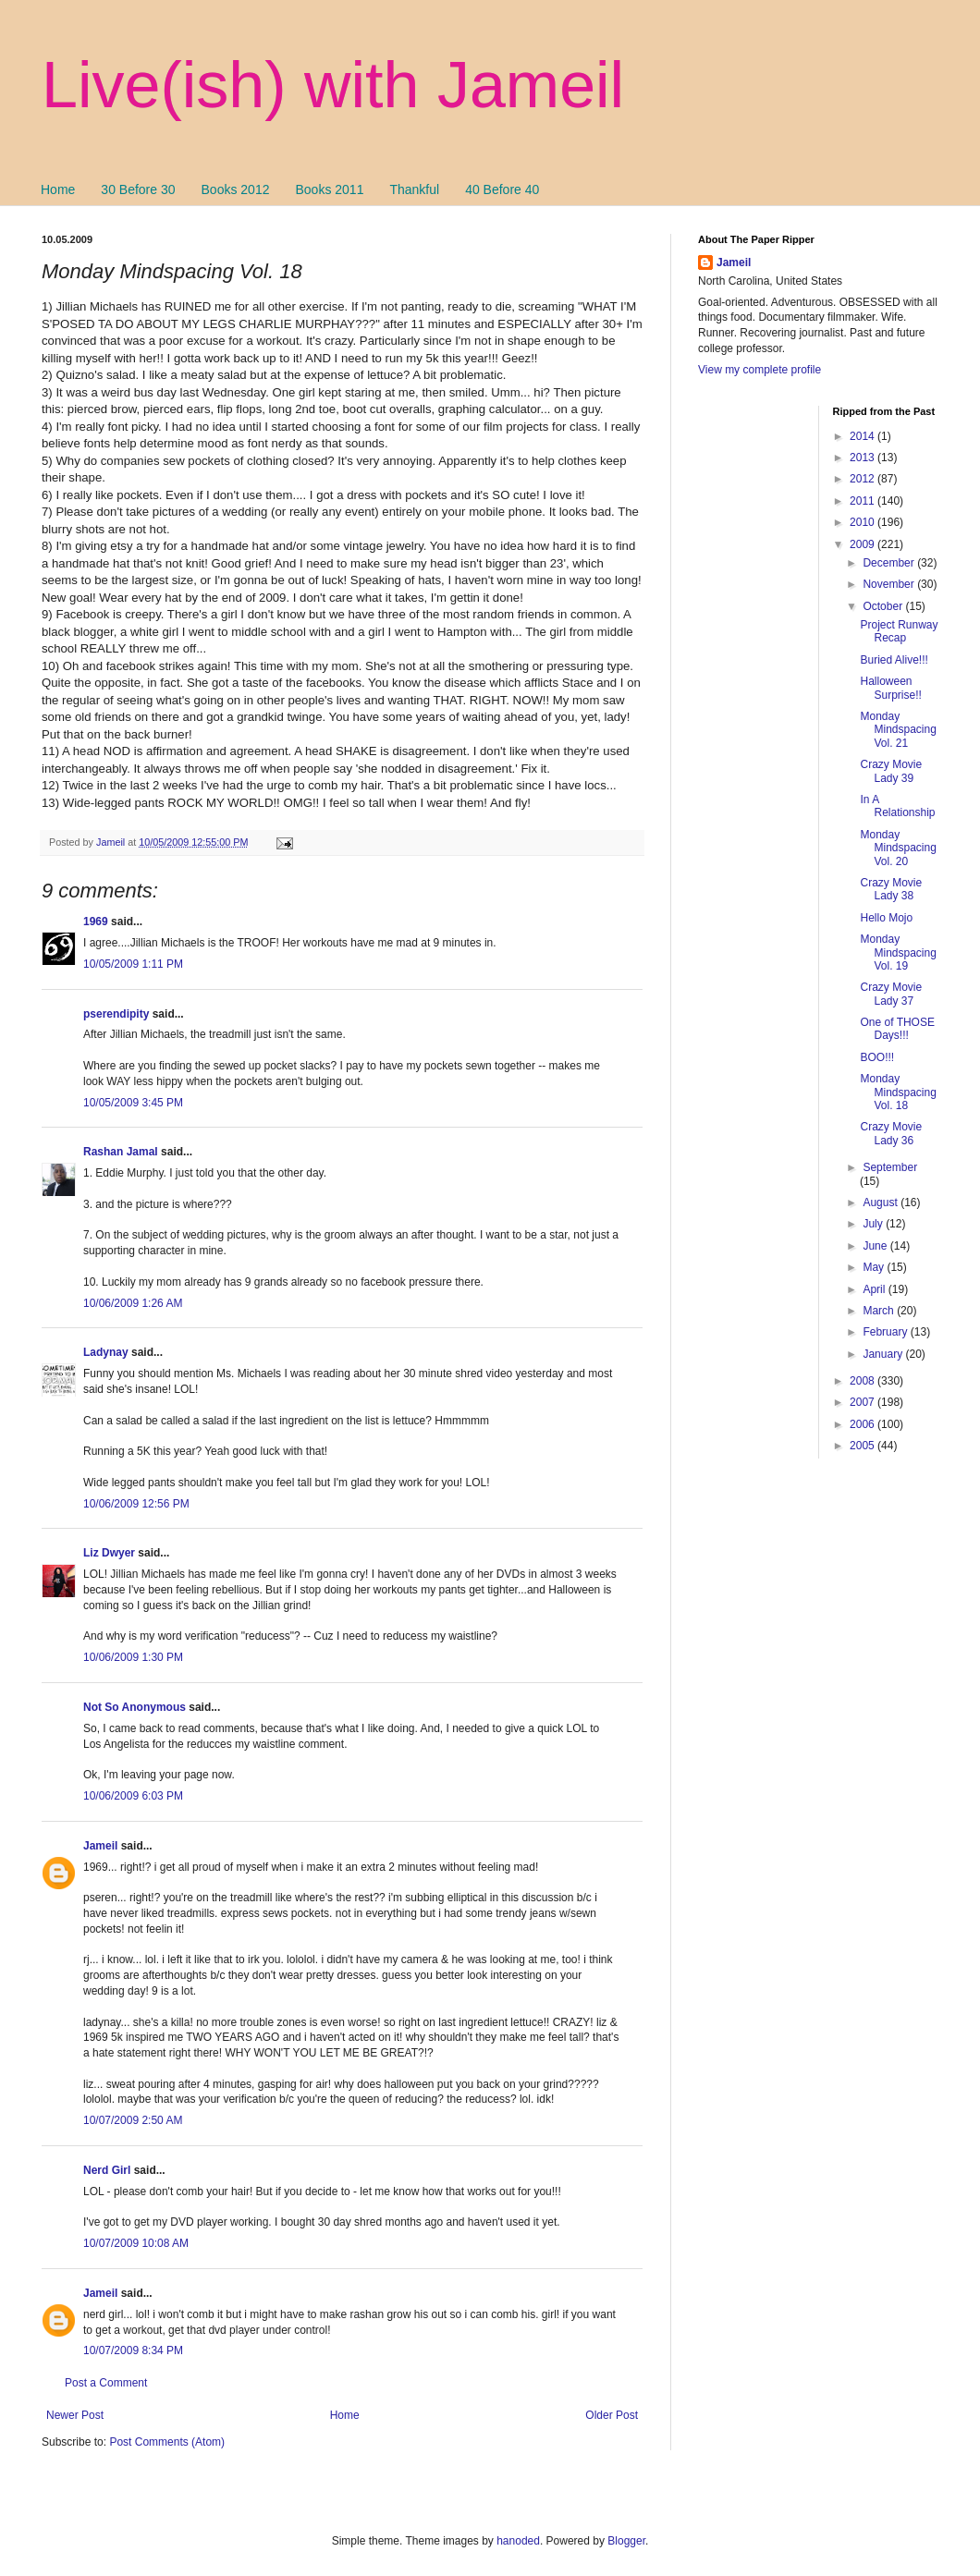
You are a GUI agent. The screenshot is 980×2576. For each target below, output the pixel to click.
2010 (863, 522)
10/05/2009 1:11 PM (133, 964)
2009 (863, 544)
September (890, 1167)
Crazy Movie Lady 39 (891, 771)
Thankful (414, 189)
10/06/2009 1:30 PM (133, 1657)
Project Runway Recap (898, 631)
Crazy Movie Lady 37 (891, 994)
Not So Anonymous (134, 1707)
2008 (863, 1380)
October (884, 606)
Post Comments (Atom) (167, 2442)
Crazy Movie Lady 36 (891, 1133)
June (876, 1245)
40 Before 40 (502, 189)
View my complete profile (759, 369)
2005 (863, 1445)
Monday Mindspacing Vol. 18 (898, 1092)
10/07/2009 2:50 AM (132, 2120)
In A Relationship (897, 806)
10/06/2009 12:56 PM (136, 1503)
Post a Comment (106, 2382)
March (880, 1310)
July (874, 1223)
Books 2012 (236, 189)
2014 (863, 436)
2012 (863, 478)
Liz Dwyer (109, 1552)
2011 (863, 500)
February (886, 1331)
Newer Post (75, 2415)
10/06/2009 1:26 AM (132, 1303)
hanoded (518, 2540)
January (884, 1354)
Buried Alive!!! (893, 659)
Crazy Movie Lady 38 (891, 889)
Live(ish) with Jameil (333, 85)
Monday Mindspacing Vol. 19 (898, 952)
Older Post (611, 2415)
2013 (863, 457)
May (875, 1267)
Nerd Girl (106, 2170)
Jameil (100, 1845)
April (875, 1289)
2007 (863, 1402)
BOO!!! (877, 1057)
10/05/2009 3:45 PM (133, 1102)
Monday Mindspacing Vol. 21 (898, 730)
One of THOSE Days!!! (897, 1029)
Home (58, 189)
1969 (95, 921)
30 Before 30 (138, 189)
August (881, 1202)
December (890, 562)
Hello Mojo (886, 917)
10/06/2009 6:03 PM (133, 1795)
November (890, 584)
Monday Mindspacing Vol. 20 (898, 848)
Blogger (626, 2540)
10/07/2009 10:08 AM (136, 2243)
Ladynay (106, 1352)
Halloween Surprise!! (890, 688)
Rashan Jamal (120, 1151)
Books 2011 (329, 189)
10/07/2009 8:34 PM (133, 2350)
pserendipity (116, 1013)
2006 (863, 1424)
